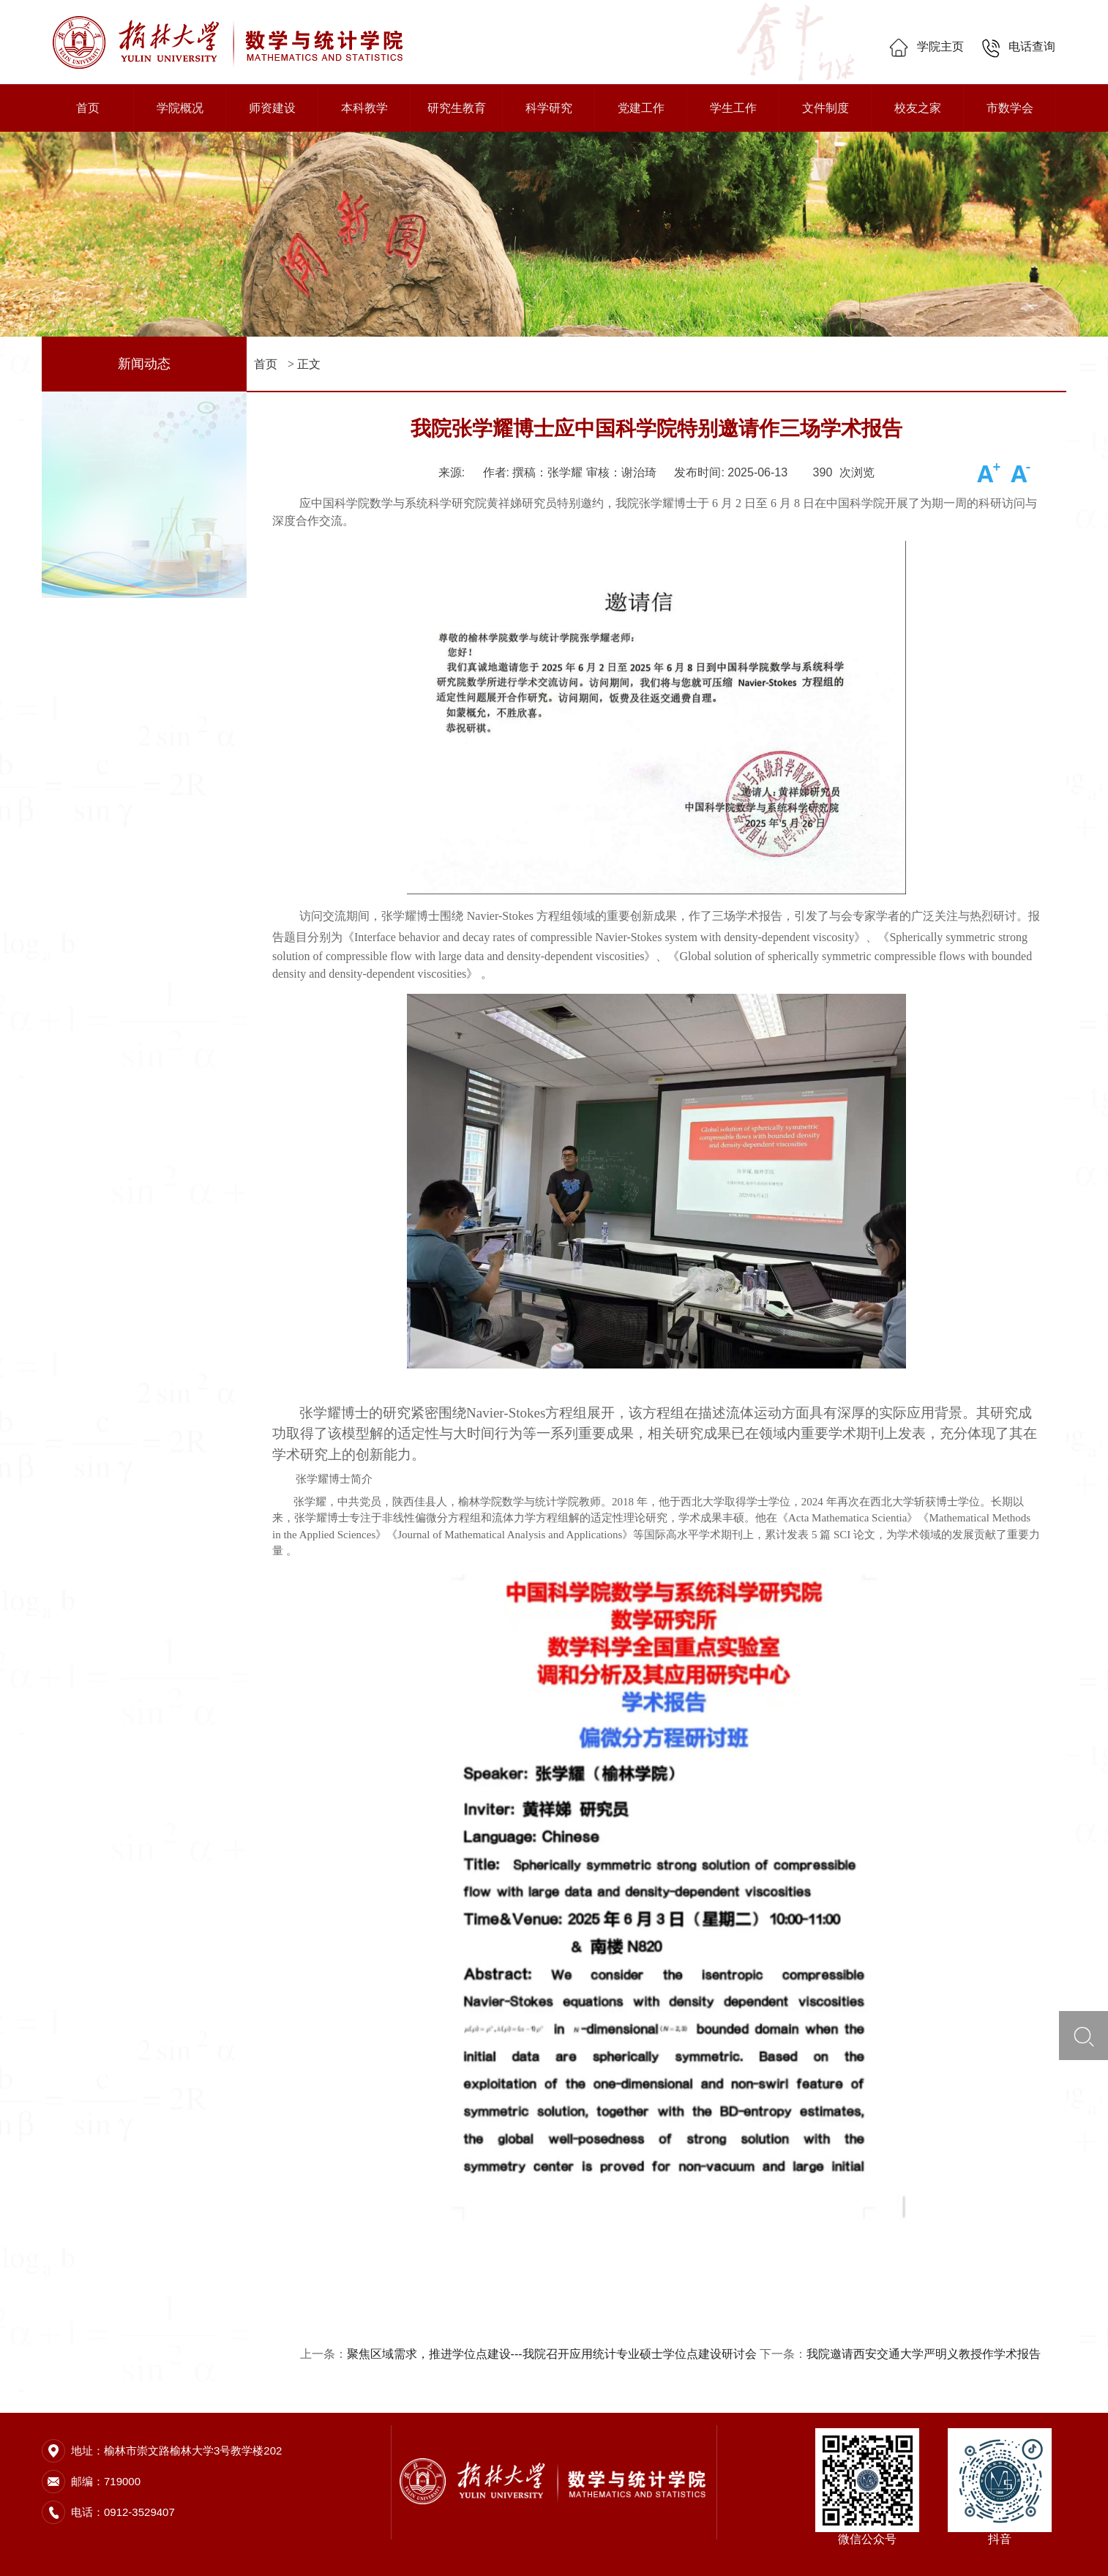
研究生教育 (456, 108)
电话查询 (1018, 46)
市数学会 (1010, 108)
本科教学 (364, 108)
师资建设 (272, 108)
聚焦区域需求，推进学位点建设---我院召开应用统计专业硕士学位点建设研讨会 (552, 2354)
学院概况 (180, 108)
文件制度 (825, 108)
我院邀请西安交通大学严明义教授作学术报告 (923, 2354)
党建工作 (641, 108)
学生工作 (733, 108)
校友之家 (917, 108)
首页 (88, 108)
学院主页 (926, 46)
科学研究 (548, 108)
